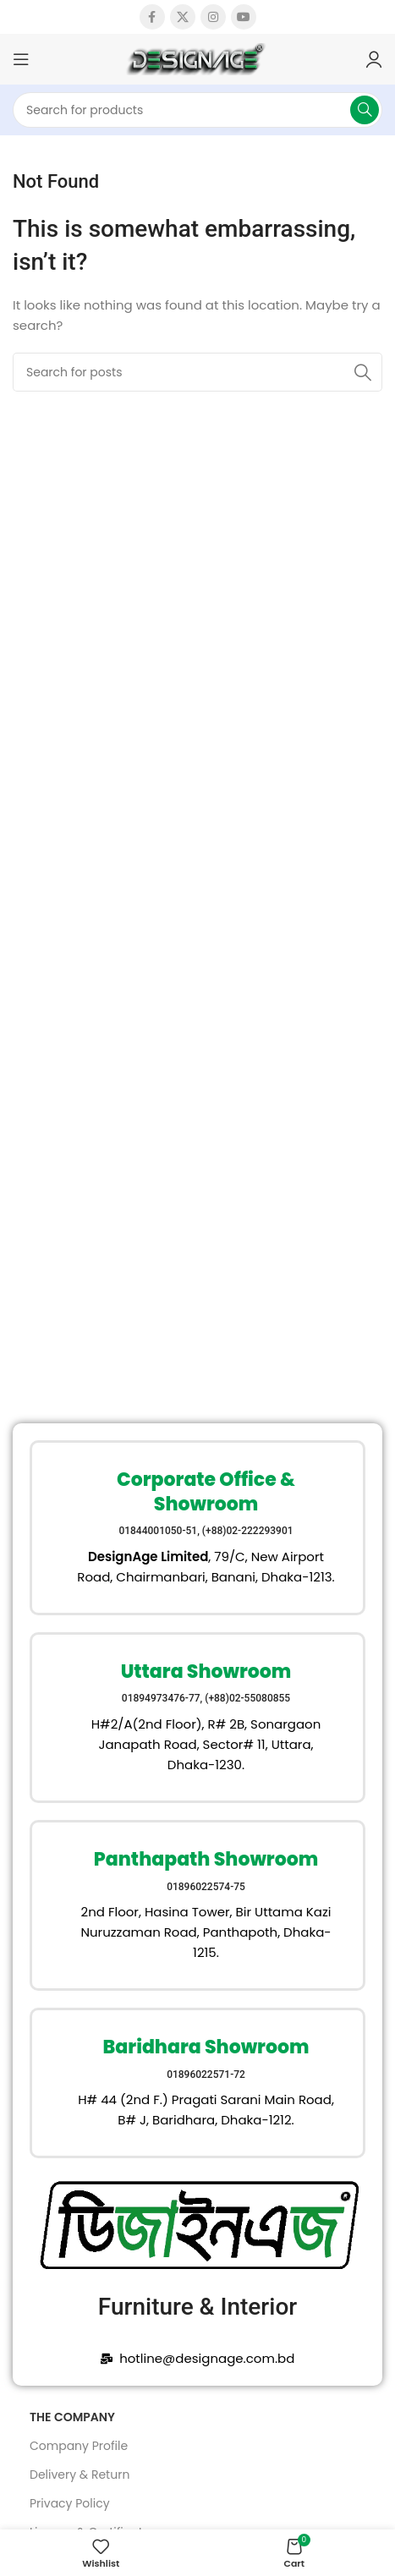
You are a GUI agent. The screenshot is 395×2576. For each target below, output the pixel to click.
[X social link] (182, 17)
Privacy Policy (70, 2503)
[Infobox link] (197, 1527)
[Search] (197, 110)
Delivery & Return (79, 2474)
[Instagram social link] (213, 17)
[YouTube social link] (243, 17)
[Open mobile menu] (21, 59)
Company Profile (79, 2445)
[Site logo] (198, 58)
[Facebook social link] (152, 17)
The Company (72, 2417)
